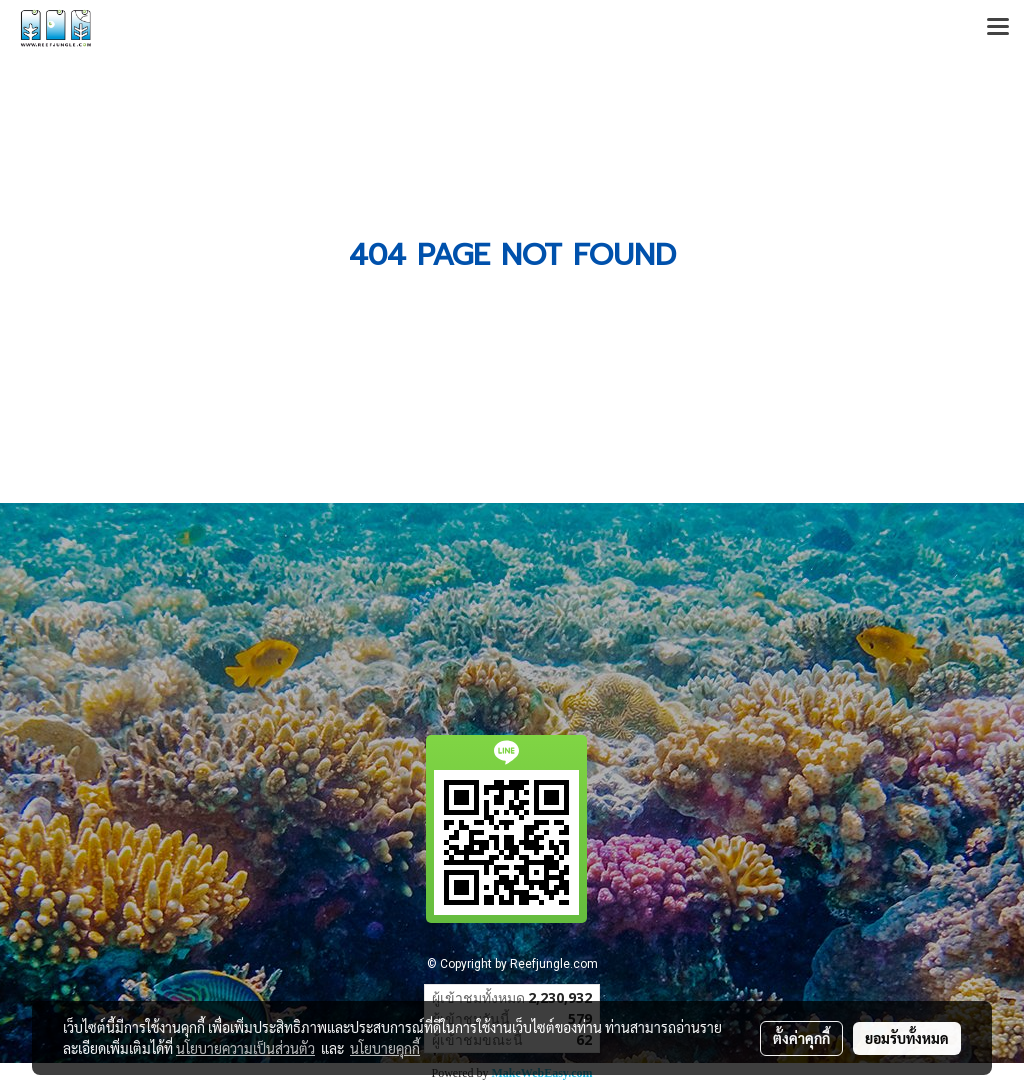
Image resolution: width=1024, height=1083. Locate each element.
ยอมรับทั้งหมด (907, 1038)
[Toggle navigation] (998, 28)
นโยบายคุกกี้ (385, 1048)
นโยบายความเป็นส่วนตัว (245, 1048)
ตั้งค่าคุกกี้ (801, 1038)
